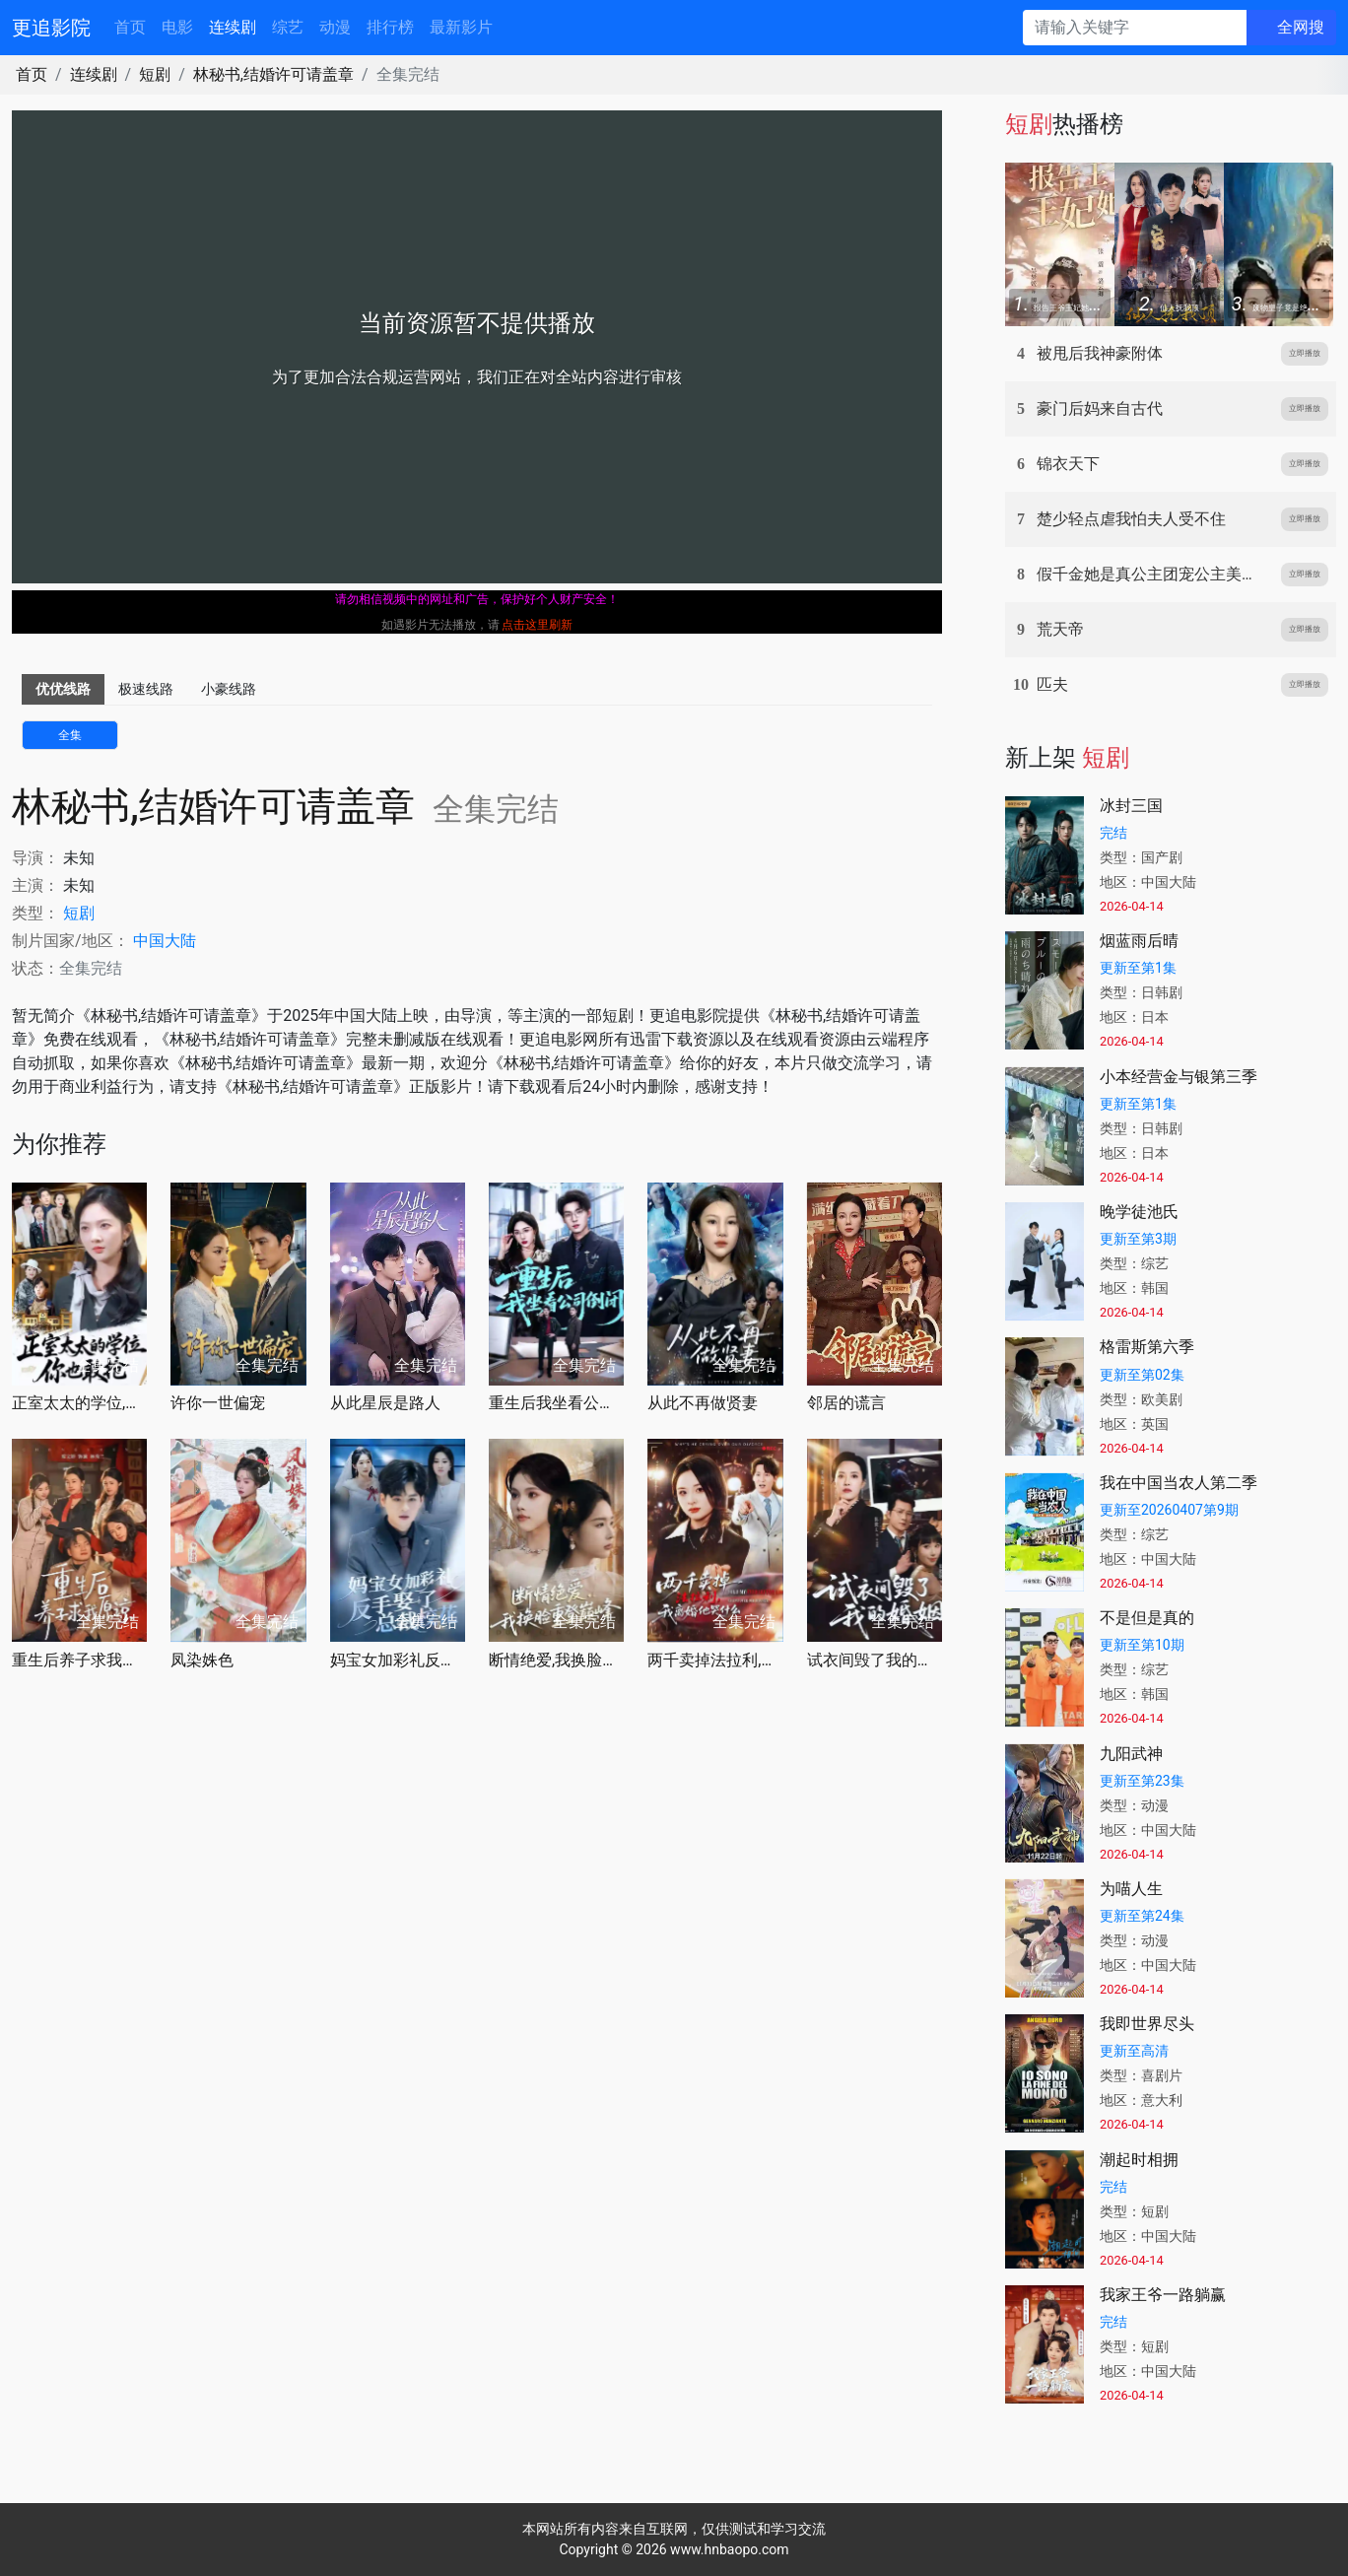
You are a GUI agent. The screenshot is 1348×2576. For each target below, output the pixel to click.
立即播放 (1304, 353)
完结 (1113, 833)
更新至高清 (1134, 2051)
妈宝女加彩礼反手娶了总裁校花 (397, 1660)
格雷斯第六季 (1147, 1346)
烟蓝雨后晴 (1139, 940)
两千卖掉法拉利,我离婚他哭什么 (714, 1660)
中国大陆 (164, 940)
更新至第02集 (1142, 1375)
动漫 (335, 27)
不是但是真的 (1147, 1617)
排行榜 (390, 27)
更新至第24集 (1142, 1916)
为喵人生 (1131, 1888)
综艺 (287, 27)
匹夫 (1052, 684)
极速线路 (145, 689)
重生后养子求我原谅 (79, 1660)
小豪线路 (228, 689)
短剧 (154, 74)
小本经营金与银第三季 (1178, 1076)
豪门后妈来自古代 (1100, 408)
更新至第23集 (1142, 1781)
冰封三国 (1131, 805)
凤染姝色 (202, 1660)
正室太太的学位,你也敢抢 (79, 1402)
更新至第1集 (1138, 968)
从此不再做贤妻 (702, 1402)
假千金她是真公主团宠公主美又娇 (1155, 574)
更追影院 (51, 27)
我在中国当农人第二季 (1178, 1482)
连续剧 (232, 27)
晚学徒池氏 (1139, 1211)
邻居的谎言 (846, 1402)
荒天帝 (1060, 629)
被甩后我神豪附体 (1100, 353)
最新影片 (461, 27)
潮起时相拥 (1139, 2159)
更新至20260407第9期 (1169, 1510)
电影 (177, 27)
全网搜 (1300, 27)
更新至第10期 (1142, 1645)
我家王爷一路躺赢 (1163, 2294)
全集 (70, 735)
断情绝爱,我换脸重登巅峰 (556, 1660)
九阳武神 (1131, 1753)
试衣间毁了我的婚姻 (874, 1660)
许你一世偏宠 (217, 1402)
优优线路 (63, 689)
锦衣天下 (1068, 463)
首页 (130, 27)
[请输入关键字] (1135, 27)
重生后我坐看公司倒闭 (556, 1402)
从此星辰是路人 (385, 1402)
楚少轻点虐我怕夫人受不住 (1131, 518)
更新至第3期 (1138, 1239)
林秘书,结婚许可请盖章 (273, 74)
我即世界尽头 (1147, 2023)
